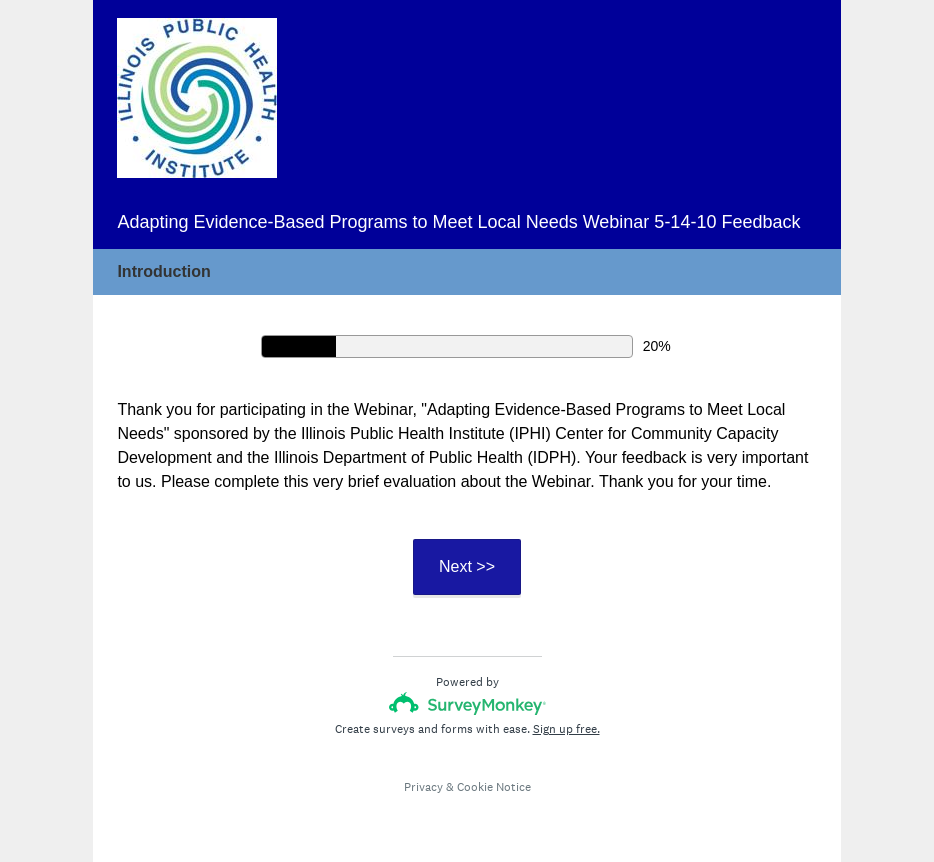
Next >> (467, 566)
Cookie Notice (494, 787)
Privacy (423, 787)
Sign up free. (566, 729)
